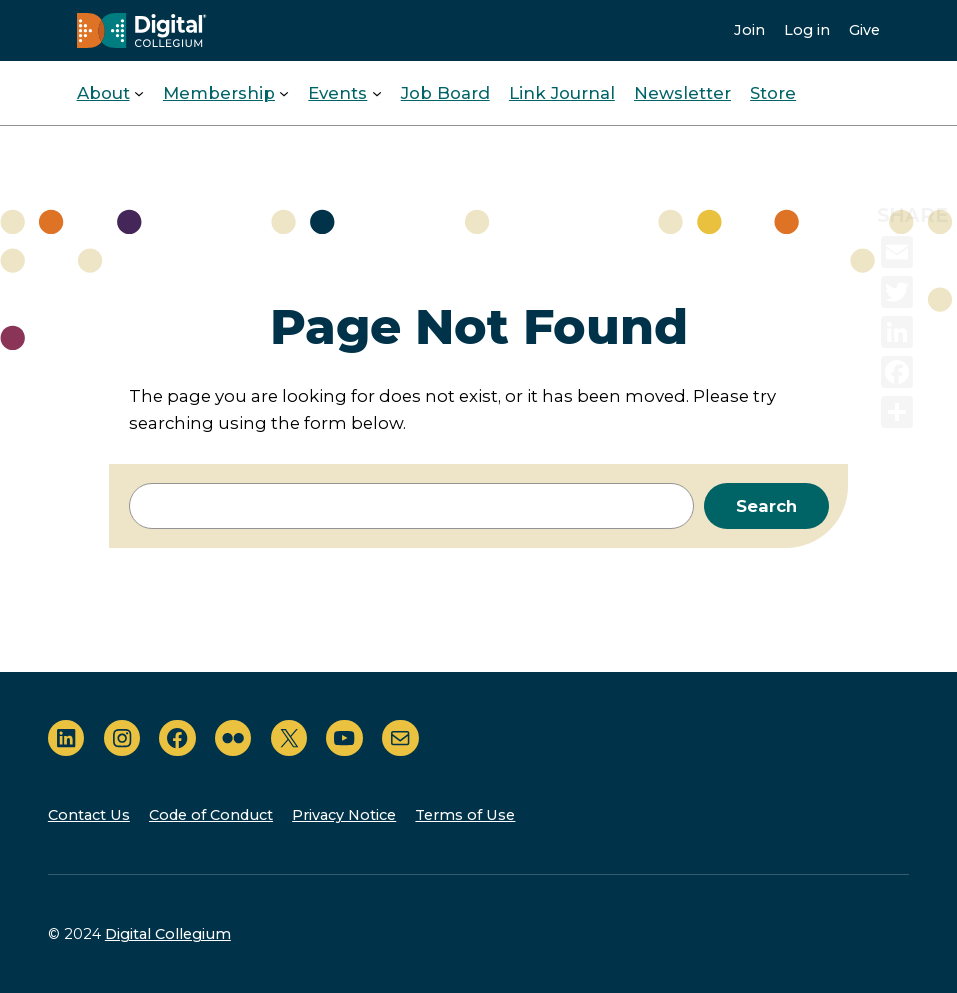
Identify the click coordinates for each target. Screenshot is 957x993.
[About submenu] (139, 93)
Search (766, 506)
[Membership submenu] (284, 93)
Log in (807, 30)
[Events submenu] (377, 93)
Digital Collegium (168, 934)
